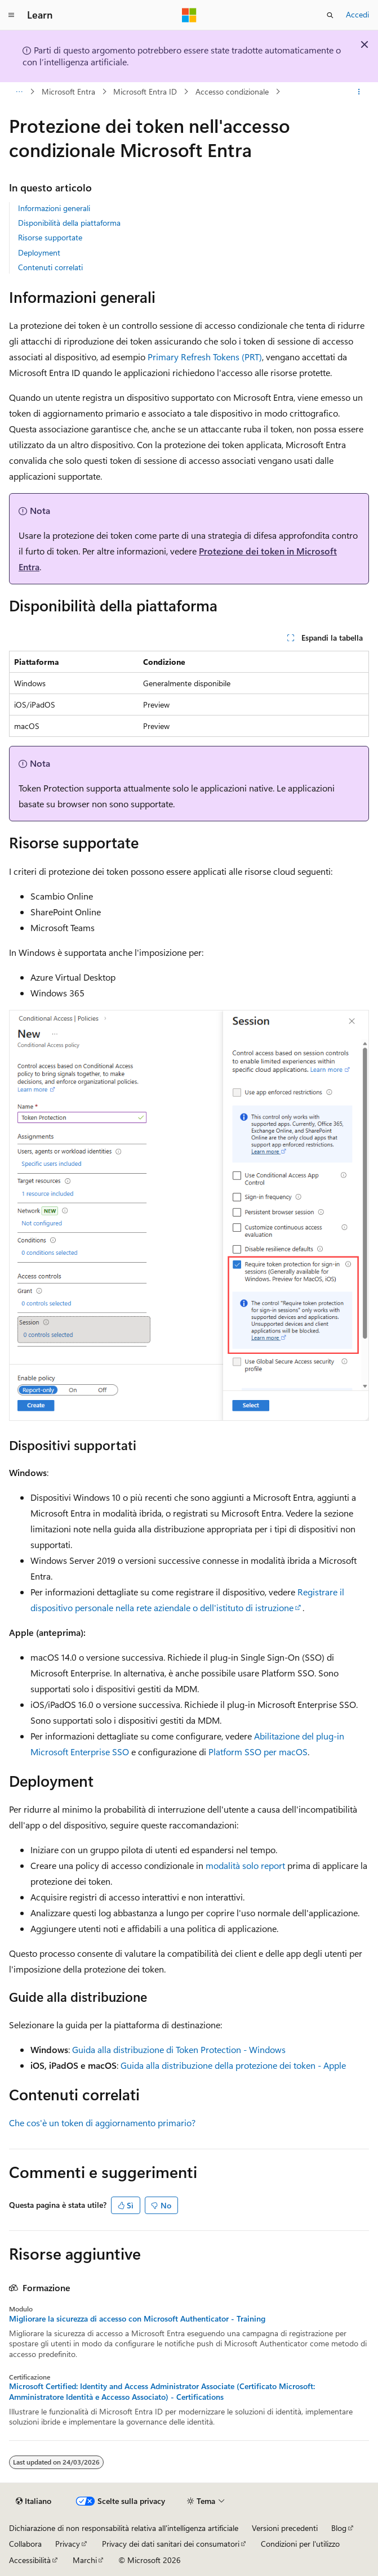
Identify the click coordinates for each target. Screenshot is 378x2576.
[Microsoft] (189, 15)
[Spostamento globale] (11, 15)
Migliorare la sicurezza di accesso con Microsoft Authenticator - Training (137, 2319)
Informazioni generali (54, 208)
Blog (338, 2528)
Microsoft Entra (68, 91)
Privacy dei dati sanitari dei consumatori (170, 2543)
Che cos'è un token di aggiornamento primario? (102, 2122)
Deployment (39, 252)
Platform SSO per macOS (258, 1751)
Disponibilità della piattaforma (69, 222)
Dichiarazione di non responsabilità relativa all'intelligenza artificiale (123, 2528)
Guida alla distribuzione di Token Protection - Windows (179, 2049)
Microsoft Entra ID (145, 91)
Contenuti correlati (50, 267)
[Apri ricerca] (330, 15)
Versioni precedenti (285, 2528)
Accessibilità (30, 2560)
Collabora (25, 2543)
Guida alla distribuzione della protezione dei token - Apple (233, 2065)
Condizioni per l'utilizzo (300, 2543)
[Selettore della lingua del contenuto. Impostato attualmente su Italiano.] (33, 2501)
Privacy (67, 2543)
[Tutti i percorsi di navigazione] (19, 92)
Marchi (85, 2560)
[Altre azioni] (359, 92)
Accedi (357, 14)
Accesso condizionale (232, 91)
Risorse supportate (50, 237)
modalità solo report (245, 1865)
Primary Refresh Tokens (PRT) (205, 357)
